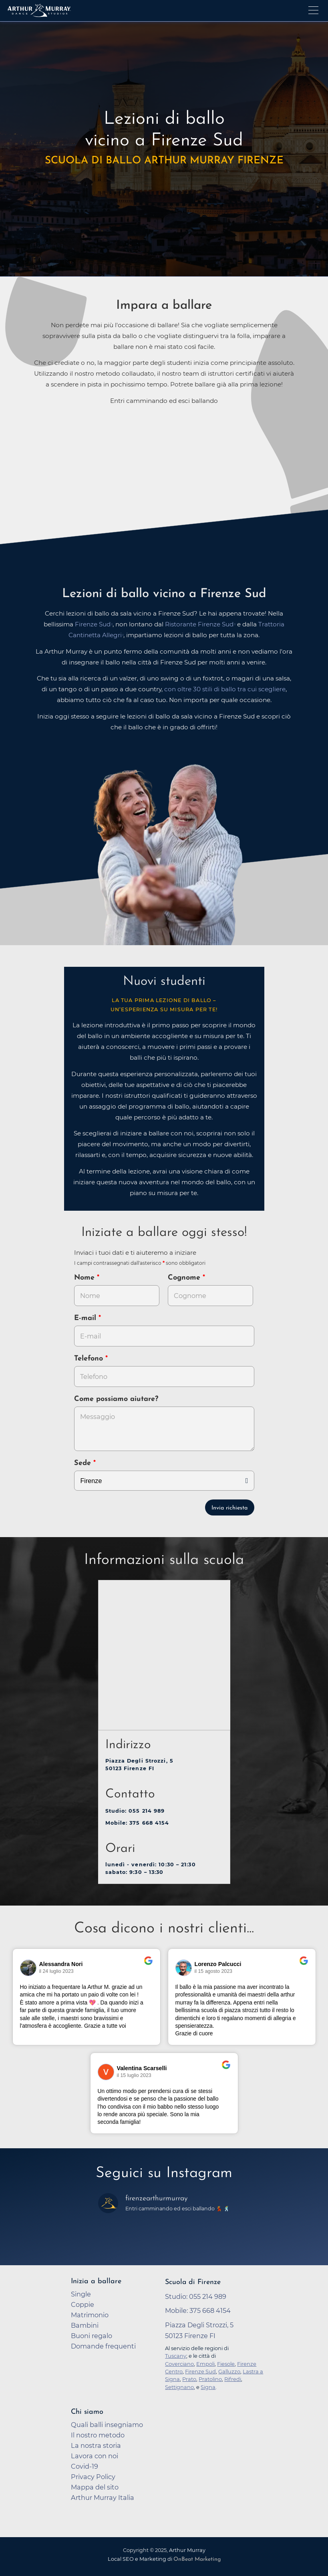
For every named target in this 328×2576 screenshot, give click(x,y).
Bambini (85, 2325)
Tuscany (175, 2356)
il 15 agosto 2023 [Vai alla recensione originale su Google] (214, 1971)
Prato (189, 2379)
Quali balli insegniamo (107, 2425)
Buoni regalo (91, 2336)
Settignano (179, 2387)
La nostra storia (96, 2445)
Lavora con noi (94, 2456)
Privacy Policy (93, 2477)
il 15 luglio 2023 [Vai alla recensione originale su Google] (134, 2075)
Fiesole (226, 2364)
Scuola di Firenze (193, 2282)
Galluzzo (229, 2371)
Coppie (82, 2304)
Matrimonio (90, 2315)
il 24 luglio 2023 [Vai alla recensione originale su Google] (56, 1971)
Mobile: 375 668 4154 (137, 1823)
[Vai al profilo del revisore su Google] (28, 1968)
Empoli (205, 2364)
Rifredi (232, 2379)
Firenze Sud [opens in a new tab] (93, 624)
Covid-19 (84, 2466)
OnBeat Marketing (197, 2559)
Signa (208, 2387)
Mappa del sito (95, 2487)
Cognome (185, 1278)
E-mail (86, 1318)
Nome (84, 1278)
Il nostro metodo (98, 2435)
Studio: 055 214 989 (135, 1811)
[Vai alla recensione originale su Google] (148, 1966)
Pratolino (210, 2379)
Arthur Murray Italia (102, 2497)
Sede (82, 1463)
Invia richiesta (229, 1508)
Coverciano (179, 2364)
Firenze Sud (200, 2371)
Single (81, 2294)
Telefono (89, 1358)
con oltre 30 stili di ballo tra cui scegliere (225, 689)
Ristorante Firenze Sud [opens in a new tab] (199, 624)
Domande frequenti (103, 2346)
